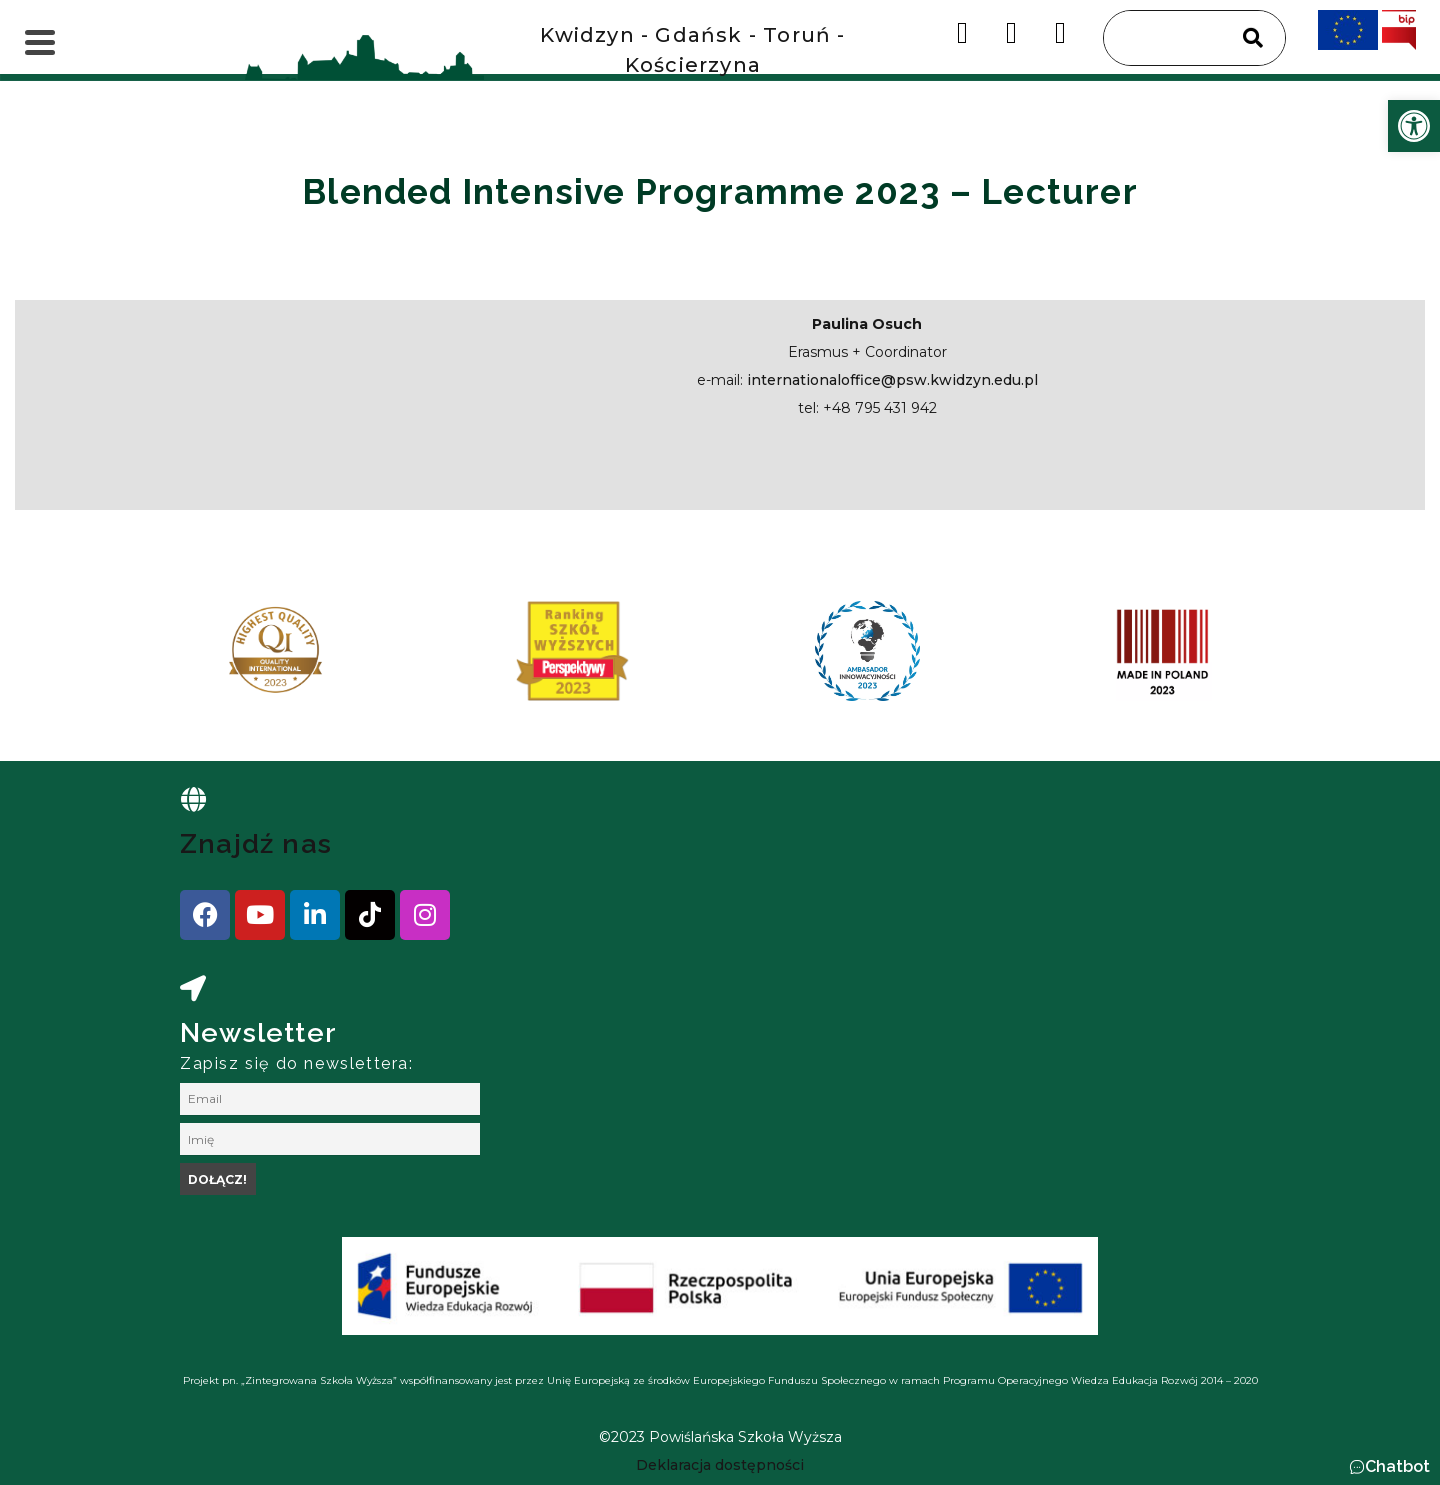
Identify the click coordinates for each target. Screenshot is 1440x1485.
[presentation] (199, 658)
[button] (1389, 1467)
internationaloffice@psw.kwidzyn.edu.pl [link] (892, 380)
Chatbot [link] (1397, 1466)
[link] (1414, 126)
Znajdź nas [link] (256, 843)
